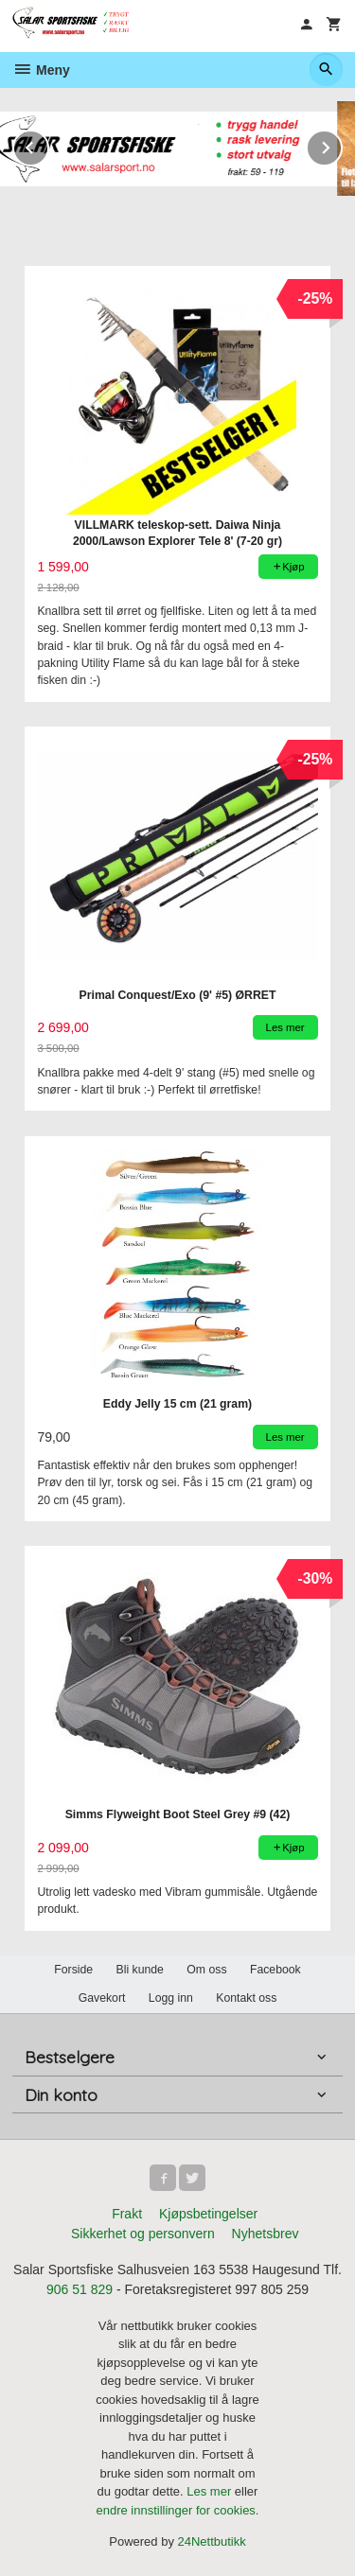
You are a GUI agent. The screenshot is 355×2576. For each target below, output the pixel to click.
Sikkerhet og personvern (143, 2233)
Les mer (210, 2491)
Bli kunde (140, 1969)
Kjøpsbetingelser (208, 2213)
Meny (41, 70)
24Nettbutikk (212, 2541)
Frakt (127, 2213)
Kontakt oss (246, 1998)
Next (342, 144)
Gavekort (102, 1998)
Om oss (206, 1969)
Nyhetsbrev (265, 2233)
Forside (73, 1969)
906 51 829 (79, 2289)
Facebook (275, 1969)
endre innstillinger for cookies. (178, 2510)
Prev (48, 144)
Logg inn (171, 1998)
